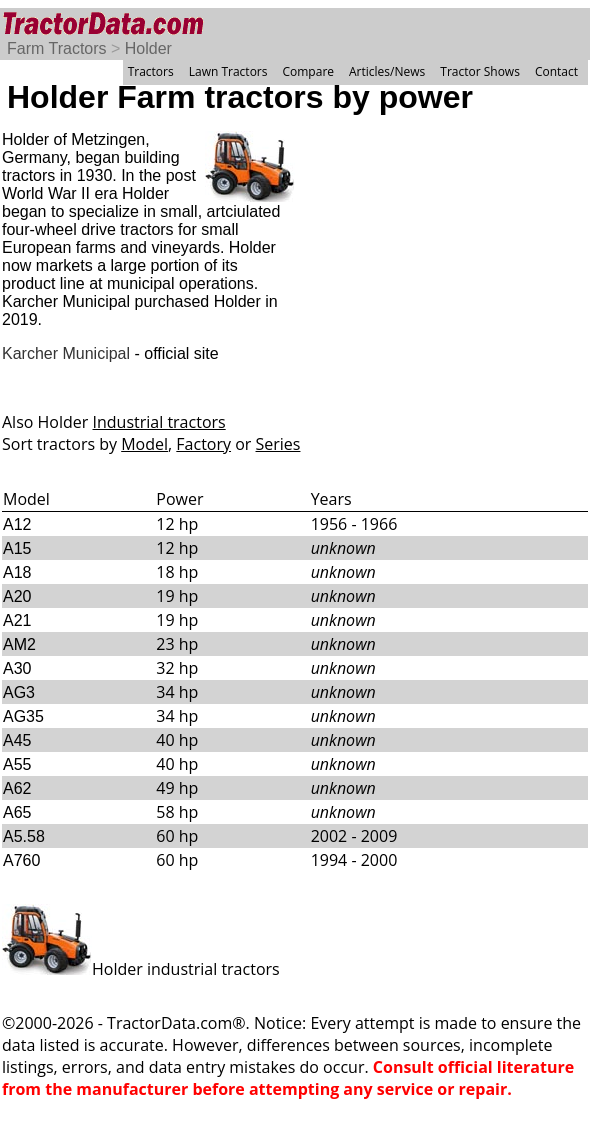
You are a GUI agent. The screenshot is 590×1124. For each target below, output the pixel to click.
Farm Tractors (57, 48)
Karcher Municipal (66, 353)
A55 (17, 764)
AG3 (19, 692)
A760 (21, 860)
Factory (203, 444)
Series (278, 444)
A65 (17, 812)
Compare (308, 71)
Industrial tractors (159, 422)
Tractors (151, 71)
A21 (17, 620)
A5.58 (24, 836)
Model (144, 444)
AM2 (19, 644)
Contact (556, 71)
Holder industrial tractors (141, 969)
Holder (148, 48)
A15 (17, 548)
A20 (17, 596)
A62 (17, 788)
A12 (17, 524)
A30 (17, 668)
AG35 (23, 716)
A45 (17, 740)
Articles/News (387, 71)
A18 (17, 572)
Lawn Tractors (228, 71)
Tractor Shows (480, 71)
